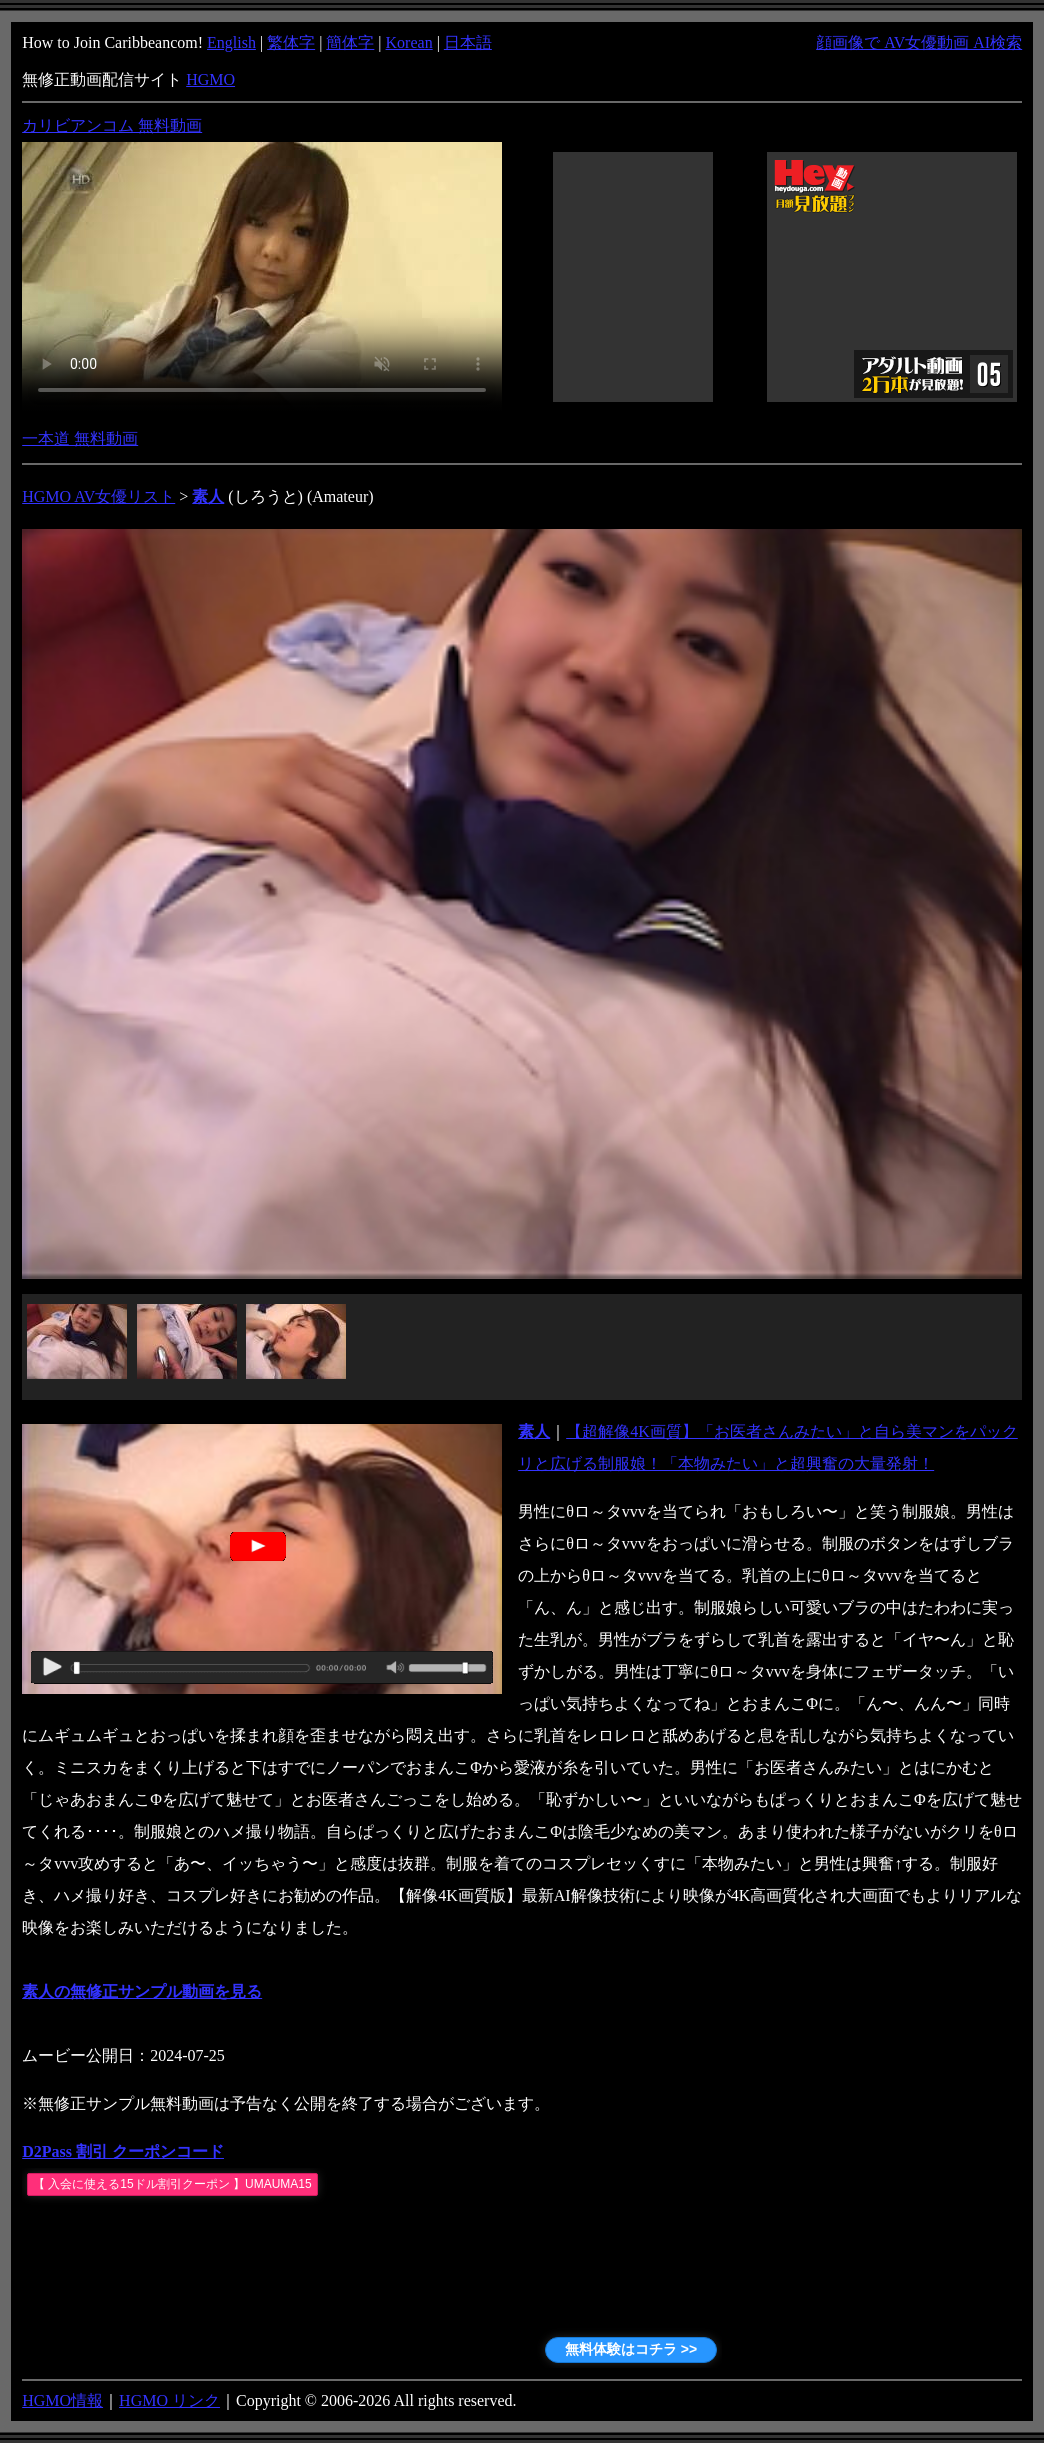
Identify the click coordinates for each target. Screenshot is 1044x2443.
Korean (409, 42)
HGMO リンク (169, 2400)
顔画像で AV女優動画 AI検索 (919, 42)
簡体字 (350, 42)
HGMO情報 (62, 2400)
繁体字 (291, 42)
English (231, 42)
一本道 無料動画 (80, 438)
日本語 (468, 42)
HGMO (210, 79)
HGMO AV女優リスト (98, 496)
